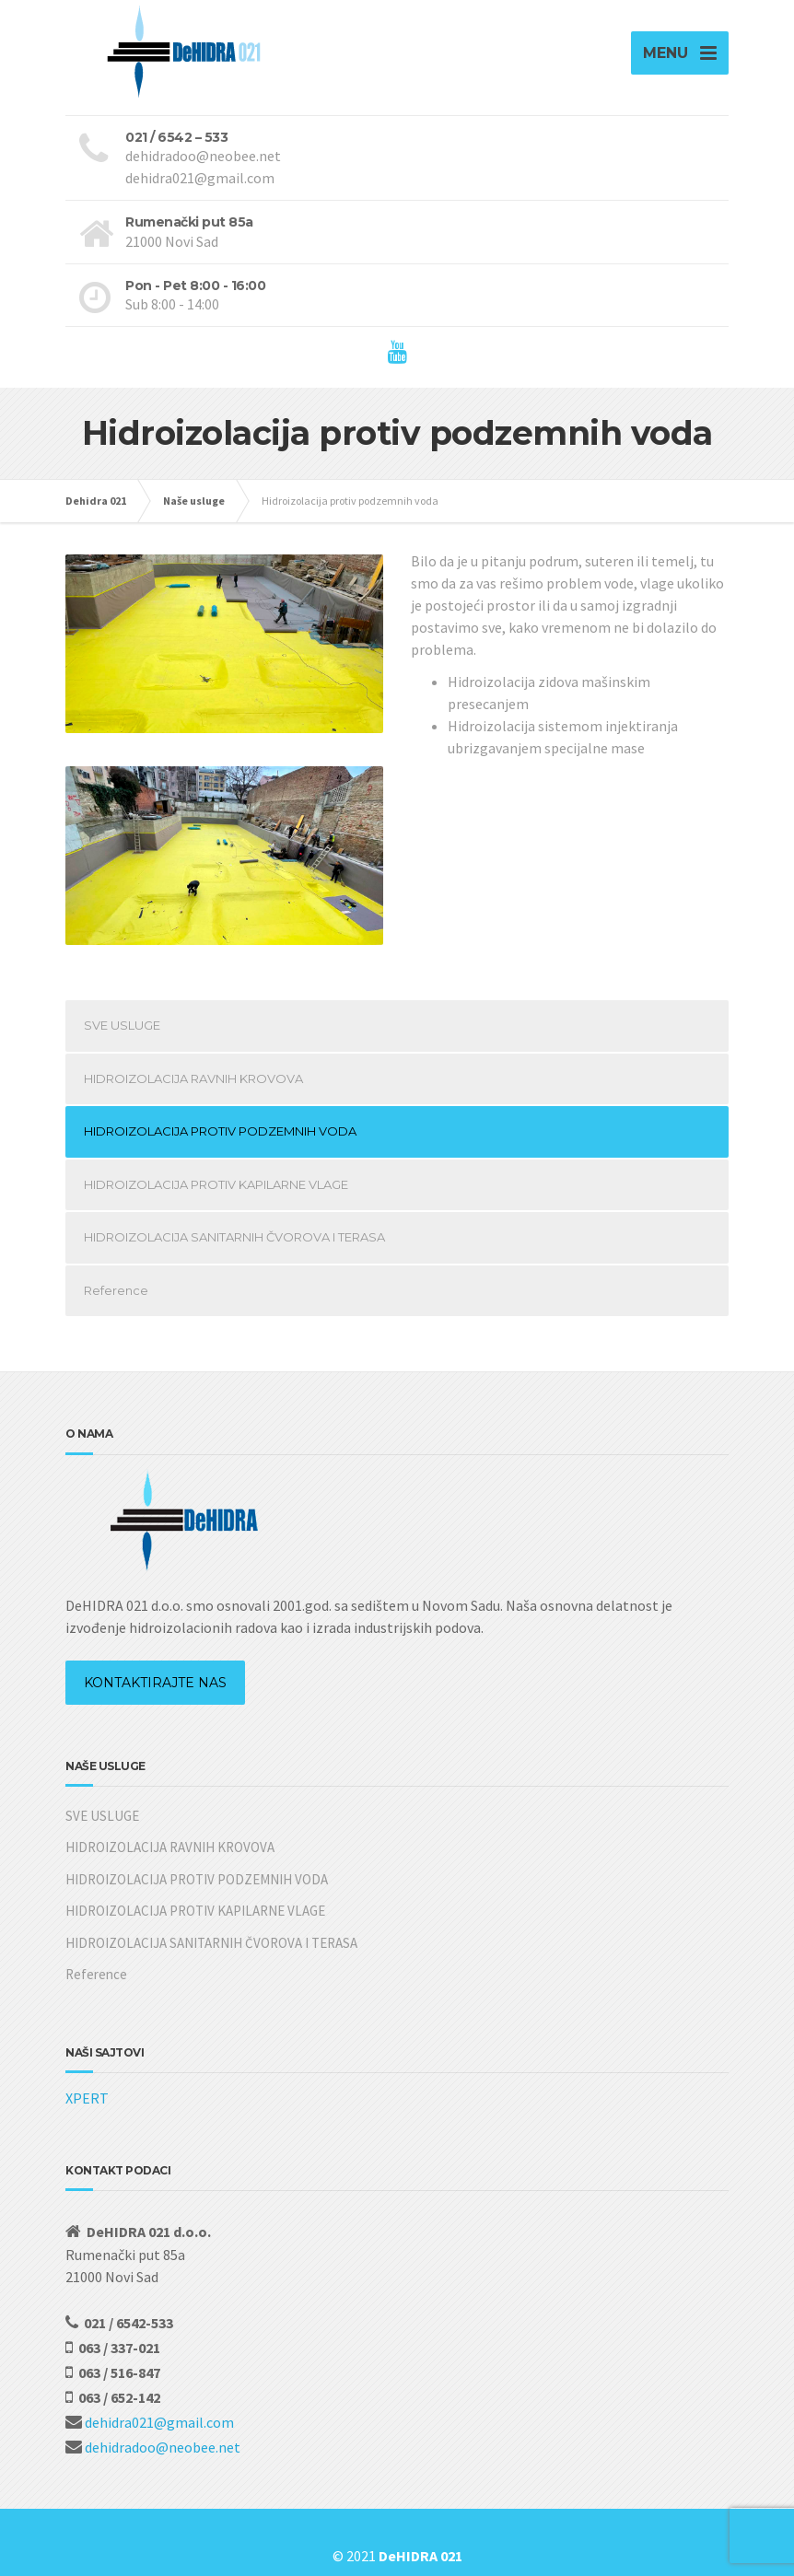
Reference (116, 1290)
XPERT (87, 2098)
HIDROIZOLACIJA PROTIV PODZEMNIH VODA (220, 1131)
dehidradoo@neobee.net (162, 2447)
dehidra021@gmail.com (159, 2422)
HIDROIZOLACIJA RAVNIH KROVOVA (193, 1078)
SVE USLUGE (122, 1025)
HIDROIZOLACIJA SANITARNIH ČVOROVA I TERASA (234, 1237)
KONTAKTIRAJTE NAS (155, 1682)
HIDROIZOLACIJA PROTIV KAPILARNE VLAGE (216, 1184)
